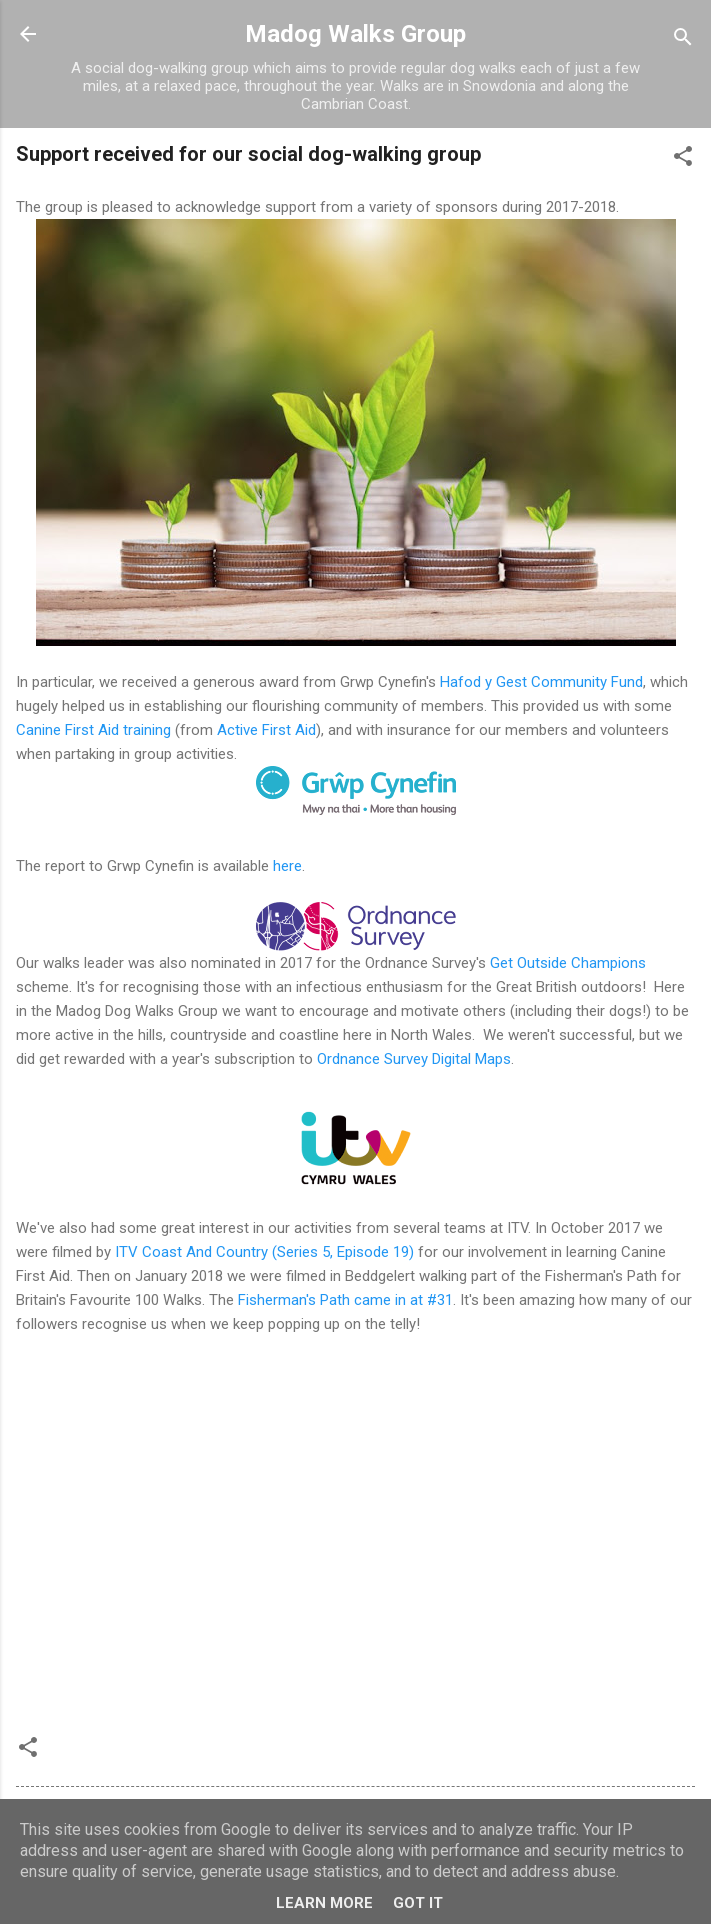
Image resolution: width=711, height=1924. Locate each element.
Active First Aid (266, 730)
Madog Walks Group (355, 34)
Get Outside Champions (568, 963)
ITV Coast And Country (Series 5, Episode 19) (264, 1252)
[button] (683, 159)
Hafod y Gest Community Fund (541, 682)
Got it (418, 1903)
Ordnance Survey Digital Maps (414, 1059)
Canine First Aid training (93, 730)
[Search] (683, 40)
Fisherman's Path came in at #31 (345, 1300)
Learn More (324, 1903)
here (287, 866)
